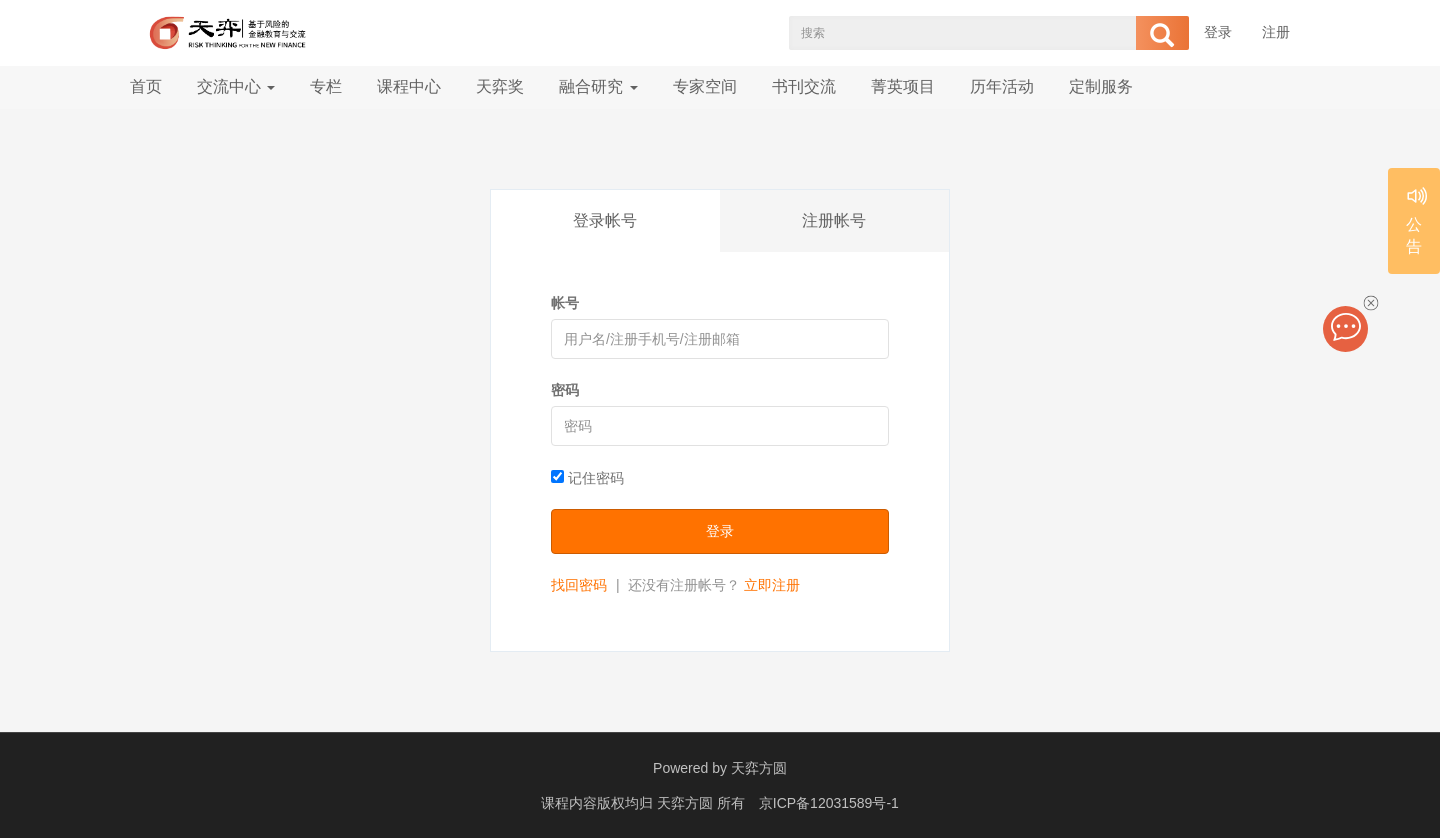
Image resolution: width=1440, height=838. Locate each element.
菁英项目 (903, 86)
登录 (1218, 32)
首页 (146, 86)
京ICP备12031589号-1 (829, 803)
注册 (1276, 32)
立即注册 (772, 585)
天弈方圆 (759, 768)
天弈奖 (500, 86)
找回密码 (579, 585)
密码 (565, 390)
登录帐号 (605, 220)
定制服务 (1101, 86)
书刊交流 (804, 86)
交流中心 (236, 86)
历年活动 (1002, 86)
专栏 (326, 86)
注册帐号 (834, 220)
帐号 (565, 303)
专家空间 (705, 86)
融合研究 (598, 86)
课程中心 (409, 86)
